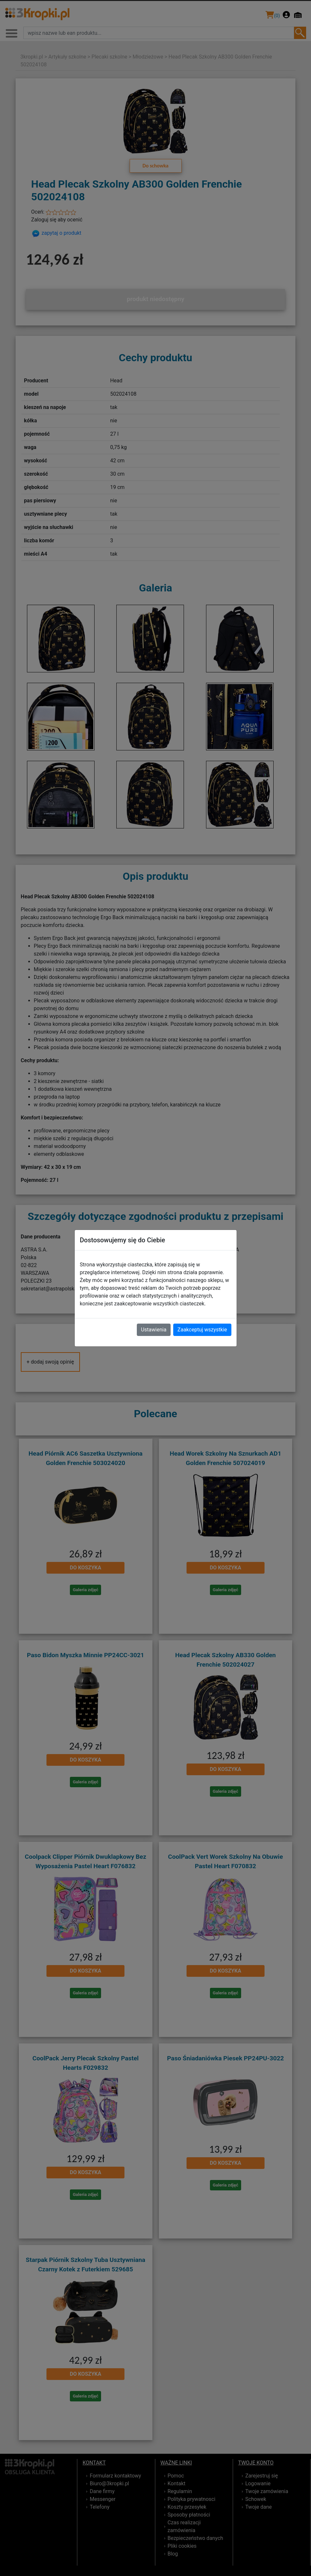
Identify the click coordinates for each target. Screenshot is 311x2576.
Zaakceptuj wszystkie (202, 1330)
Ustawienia (153, 1330)
